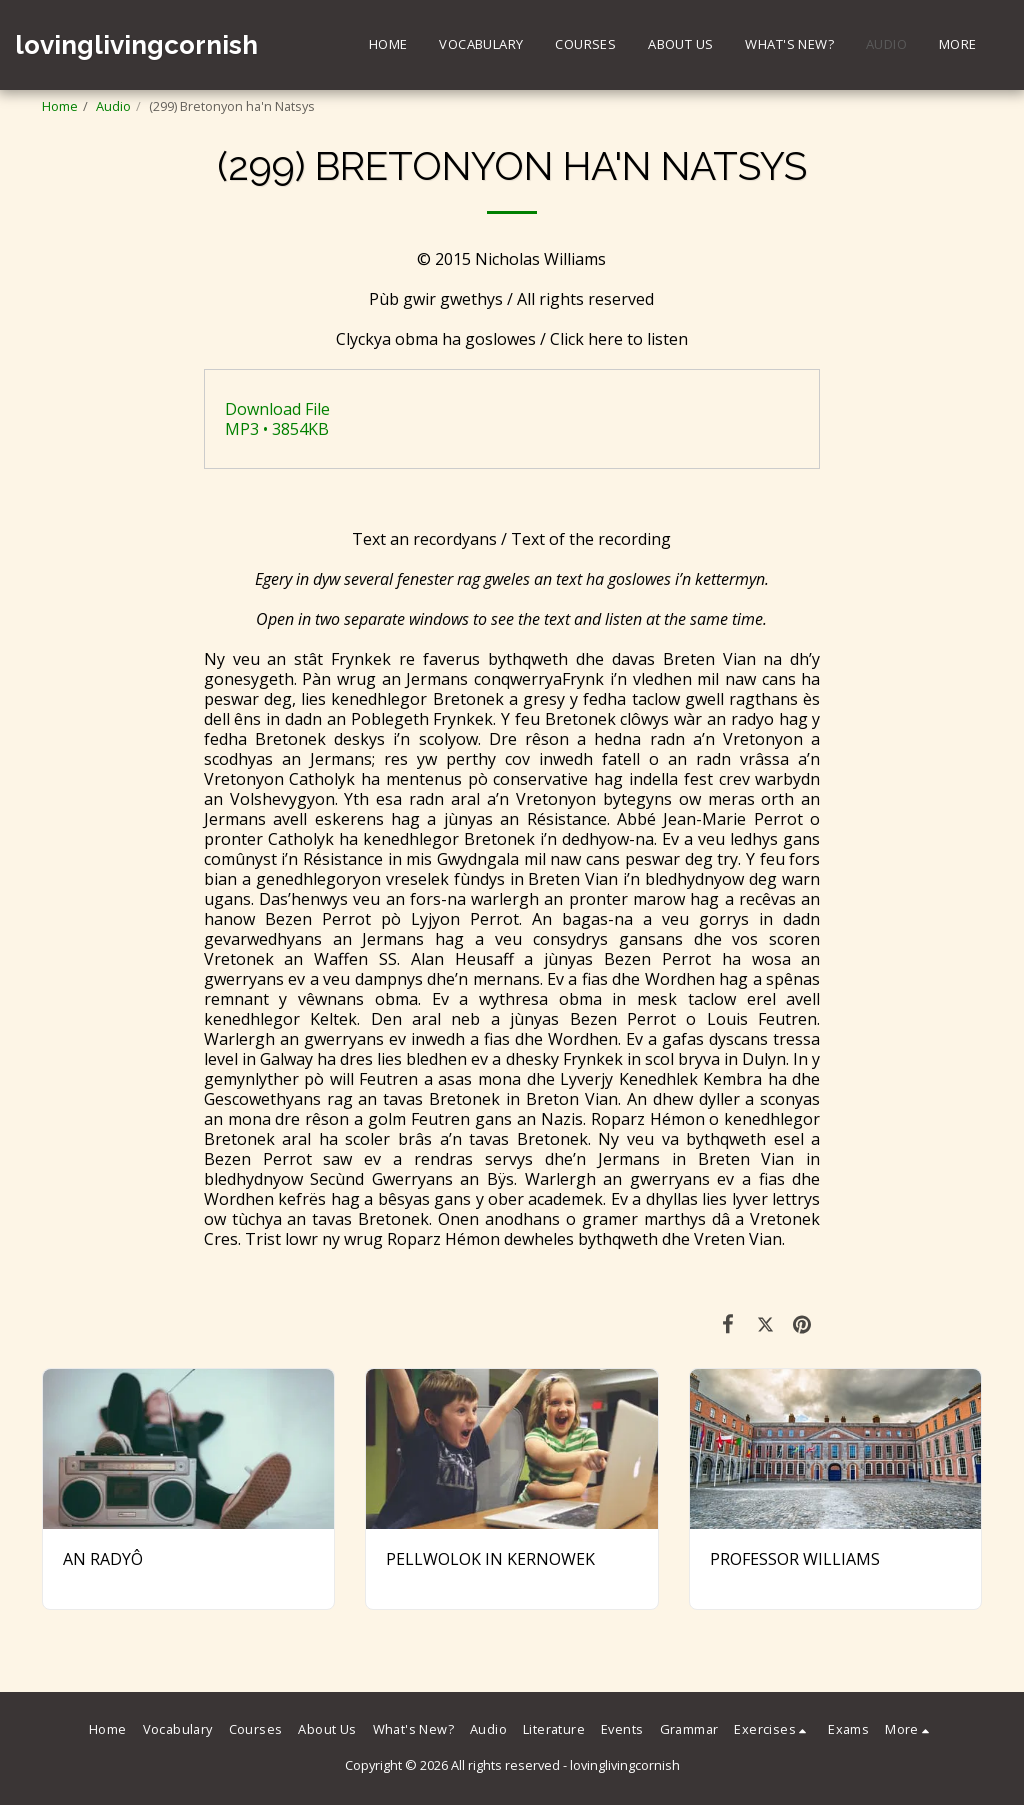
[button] (773, 1730)
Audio (113, 106)
